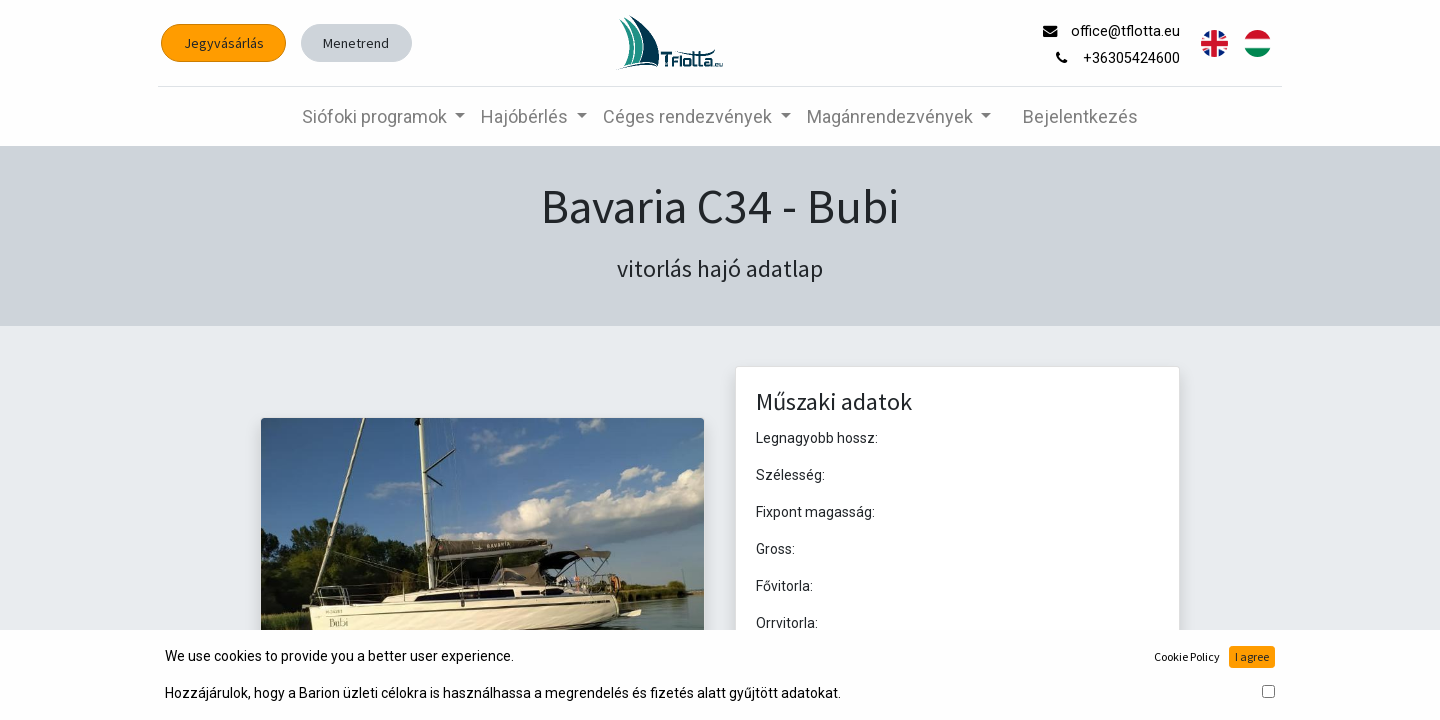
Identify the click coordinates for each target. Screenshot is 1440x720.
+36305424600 (1127, 58)
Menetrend (363, 43)
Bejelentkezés (1080, 116)
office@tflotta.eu (1121, 31)
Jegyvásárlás (231, 43)
